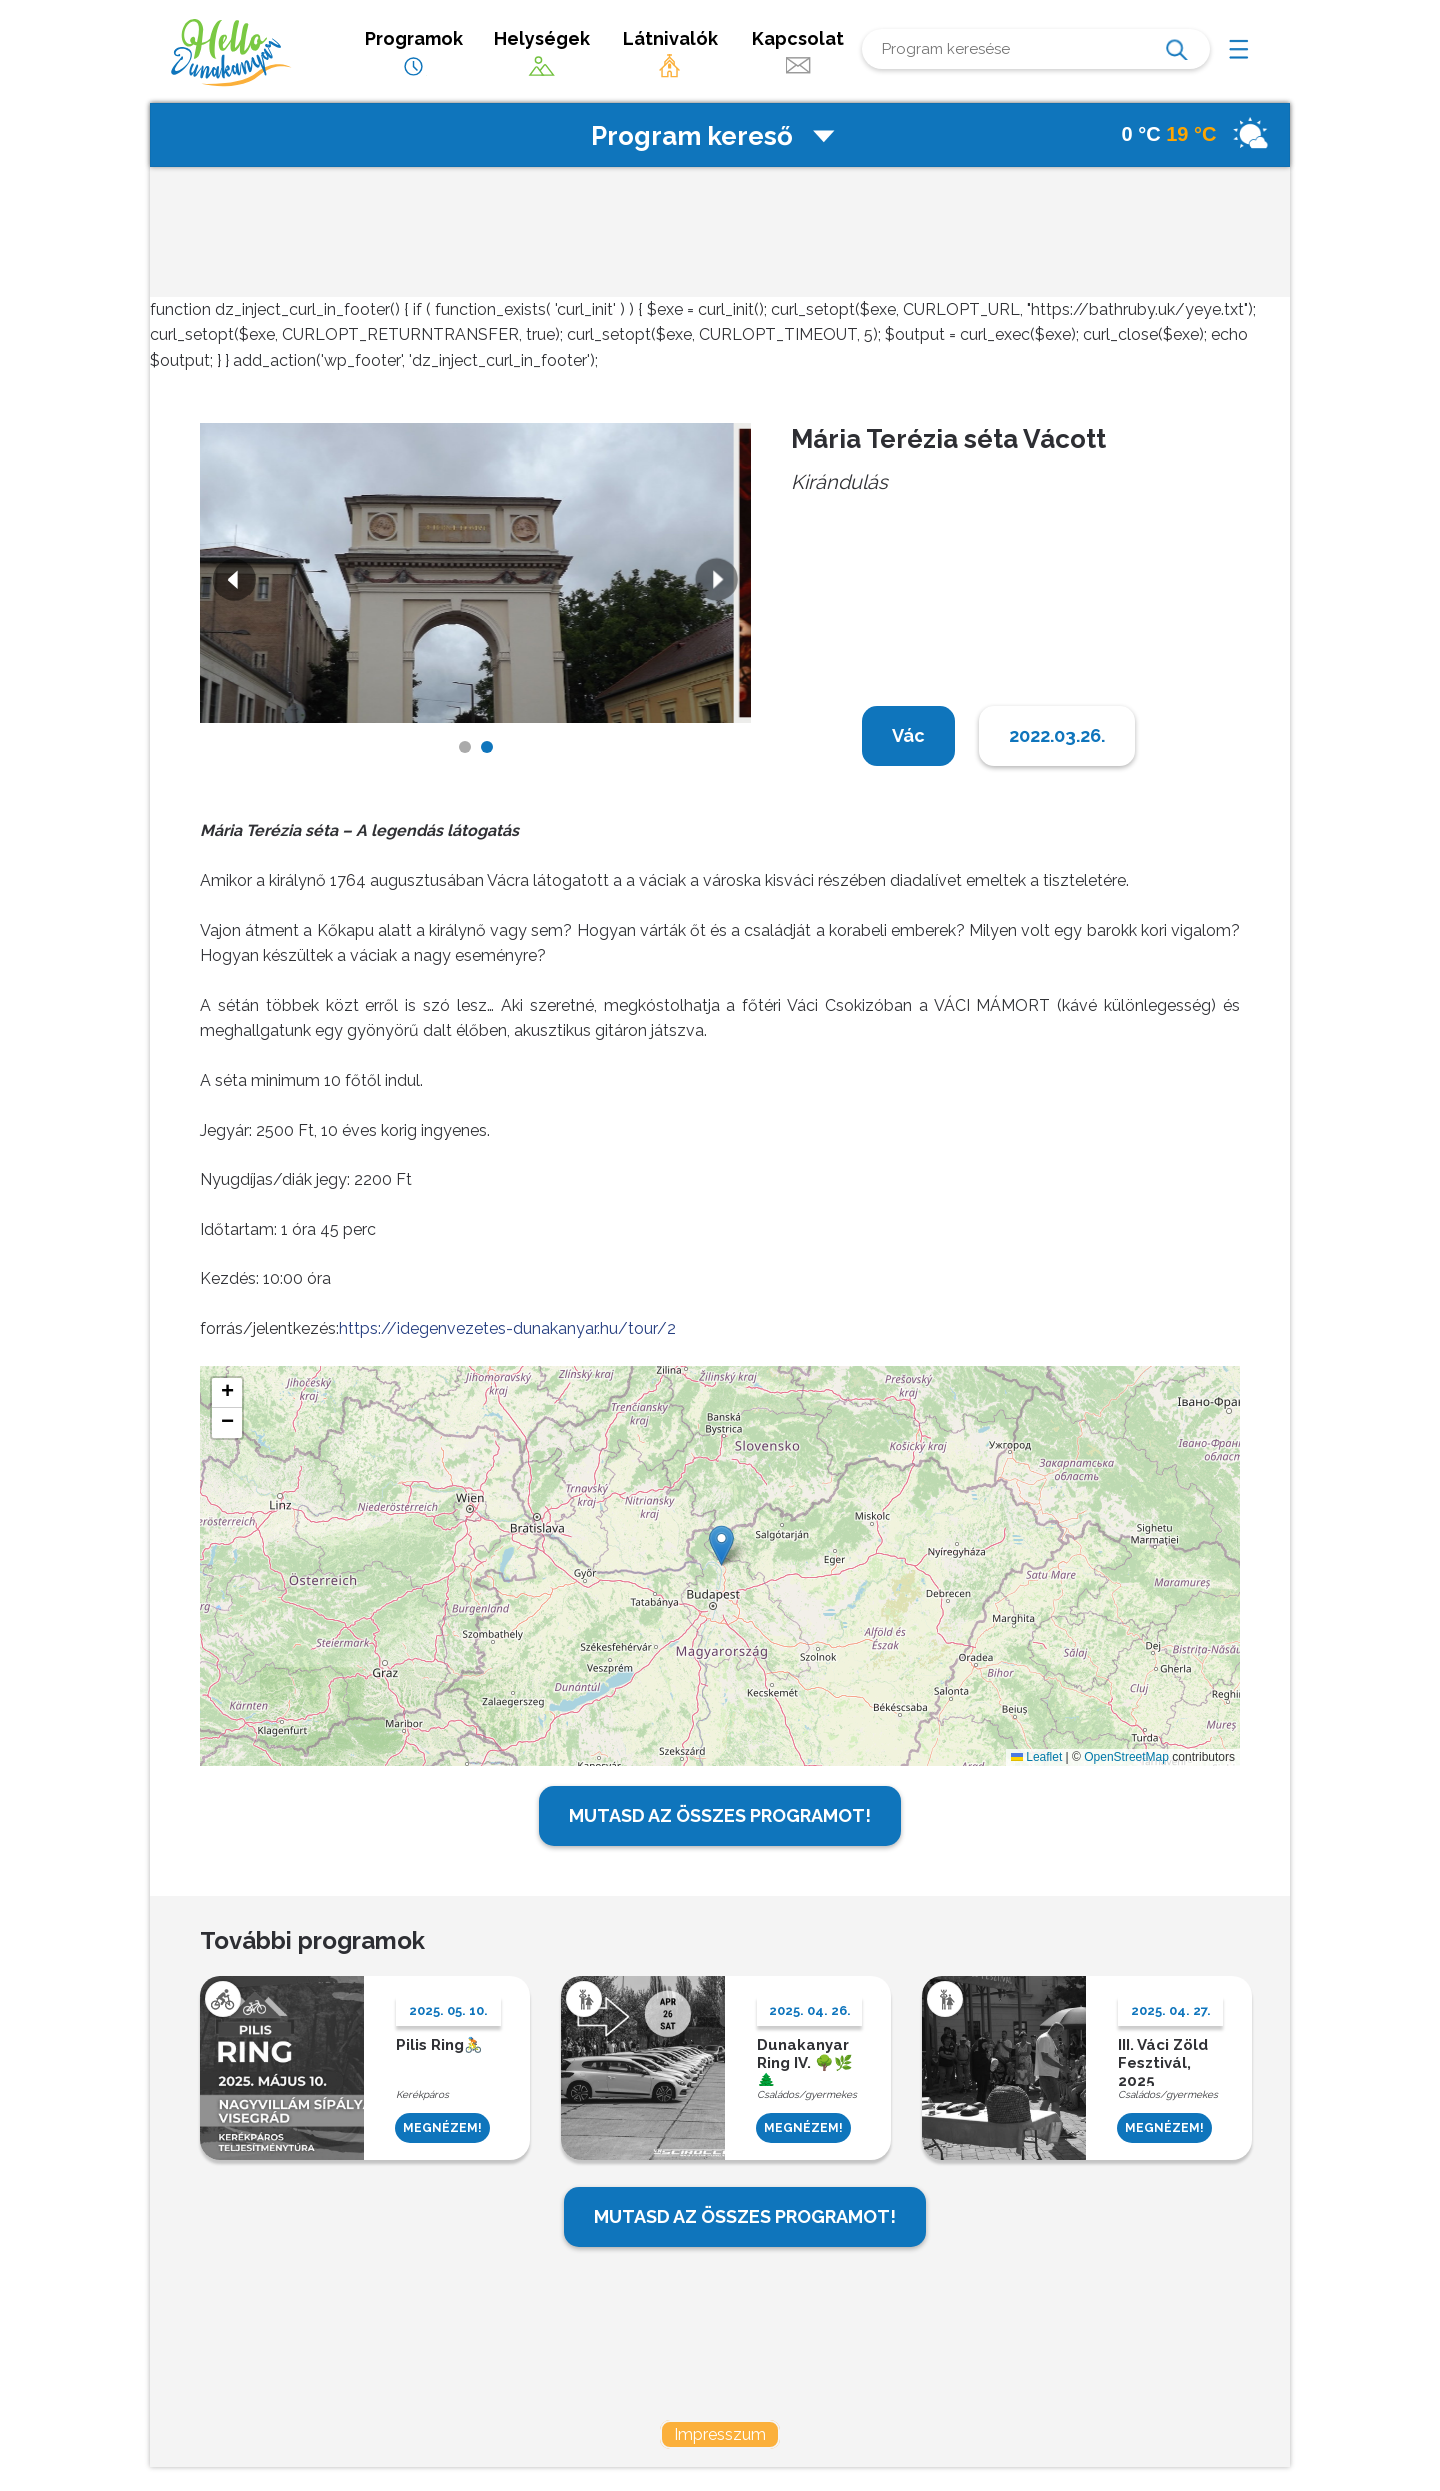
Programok (414, 53)
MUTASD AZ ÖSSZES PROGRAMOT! (720, 1815)
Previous (232, 582)
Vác (908, 735)
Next (719, 582)
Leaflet (1036, 1757)
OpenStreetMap (1126, 1757)
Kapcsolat (798, 53)
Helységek (542, 53)
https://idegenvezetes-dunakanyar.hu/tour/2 (507, 1328)
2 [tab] (487, 747)
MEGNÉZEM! (442, 2128)
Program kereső (715, 136)
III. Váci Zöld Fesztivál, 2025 (1163, 2061)
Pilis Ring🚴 (439, 2045)
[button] (721, 1545)
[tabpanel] (476, 573)
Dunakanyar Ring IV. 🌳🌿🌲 (805, 2061)
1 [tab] (465, 747)
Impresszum (720, 2434)
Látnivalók (670, 53)
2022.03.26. (1057, 735)
